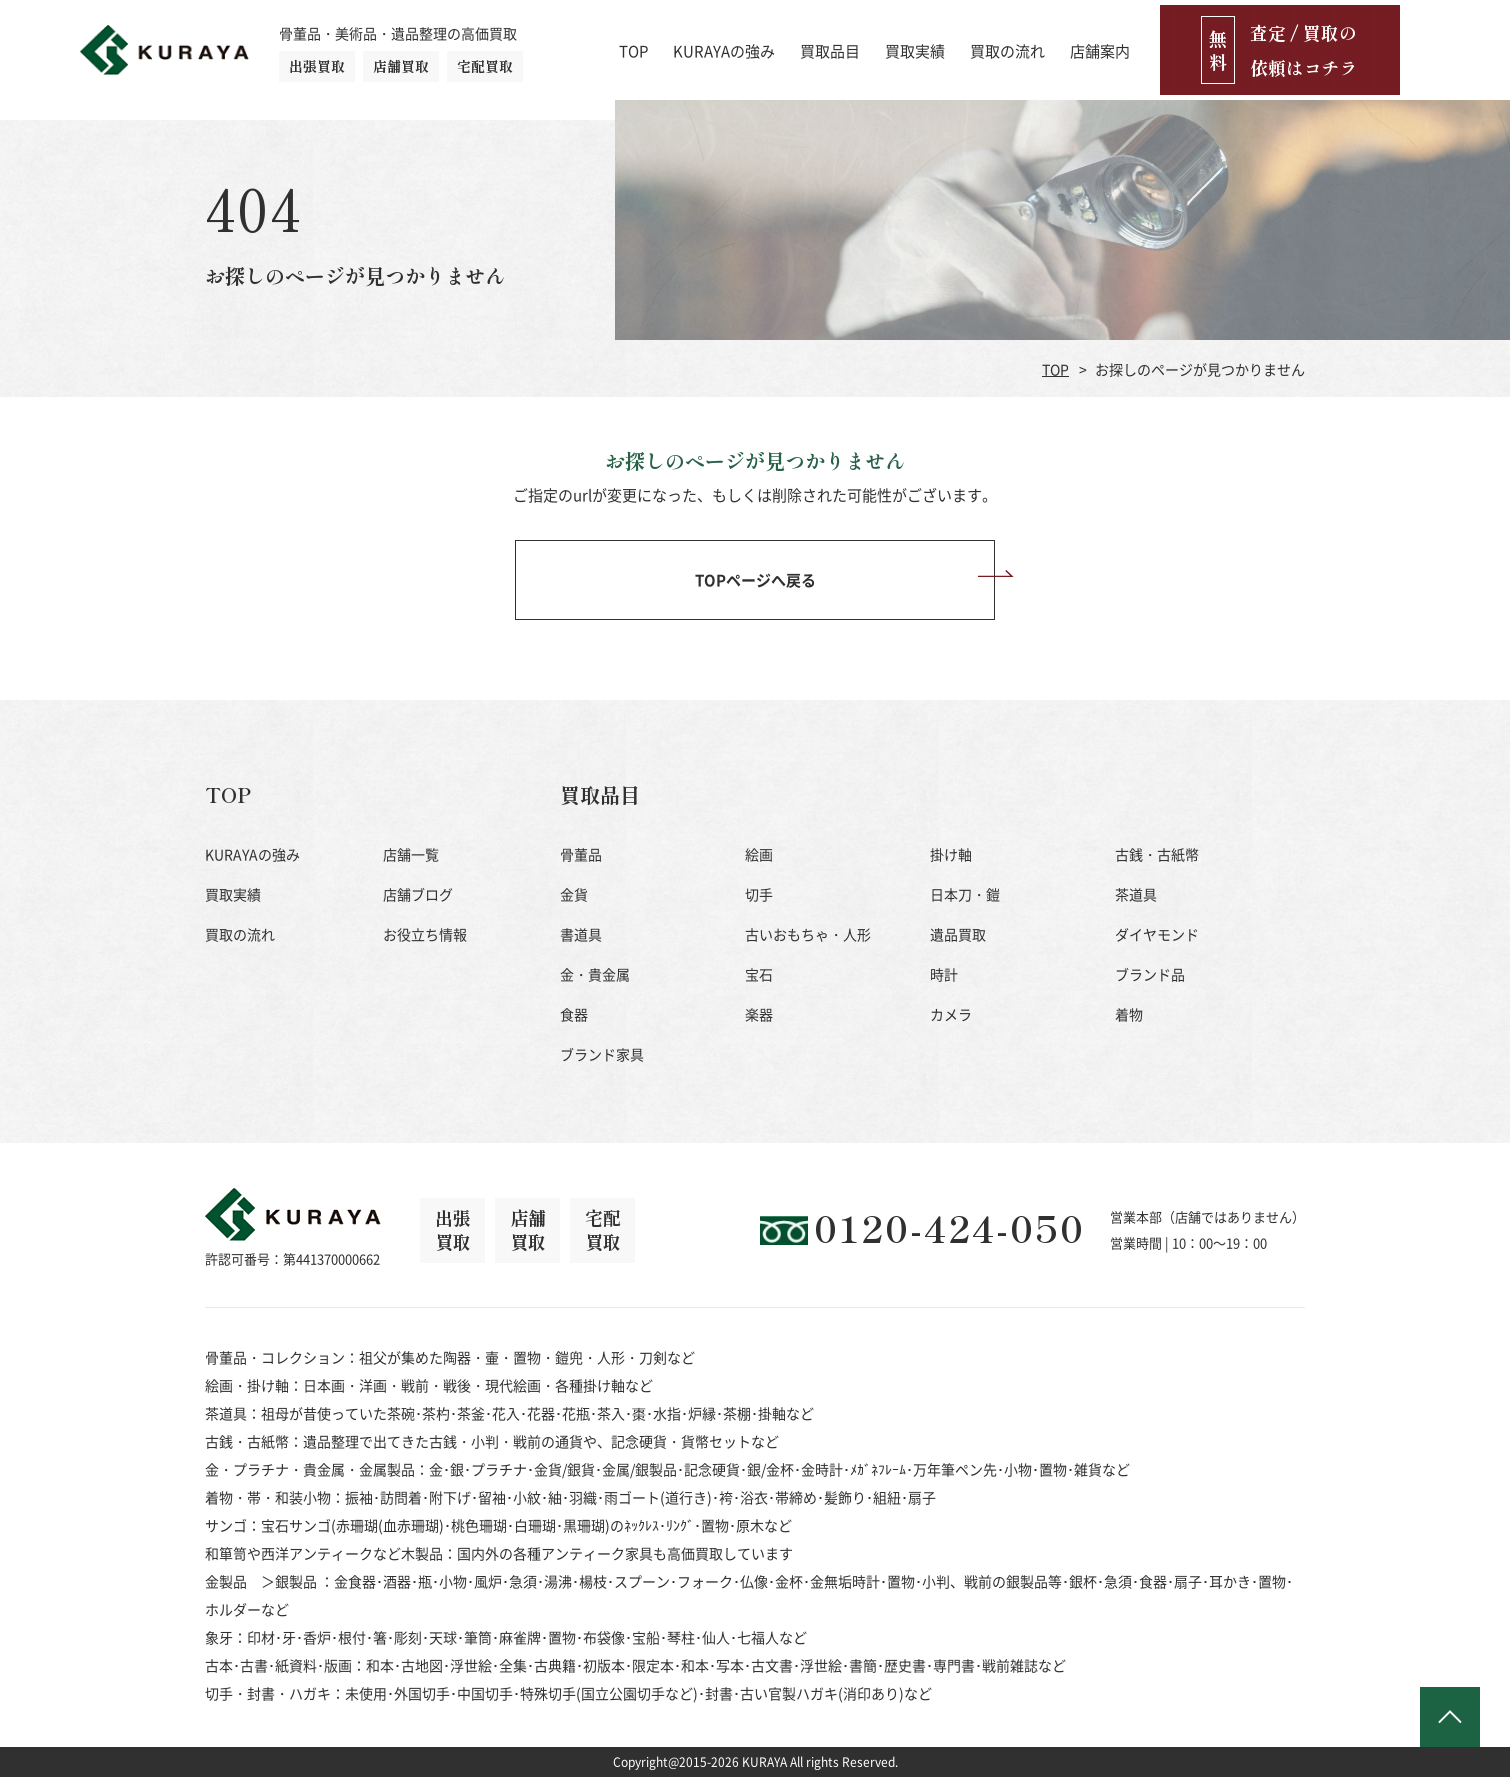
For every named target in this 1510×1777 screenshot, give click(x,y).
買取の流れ (1117, 45)
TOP (743, 45)
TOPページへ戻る (755, 579)
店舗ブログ (418, 894)
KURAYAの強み (834, 45)
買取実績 (1025, 45)
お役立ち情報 (425, 934)
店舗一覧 (411, 854)
